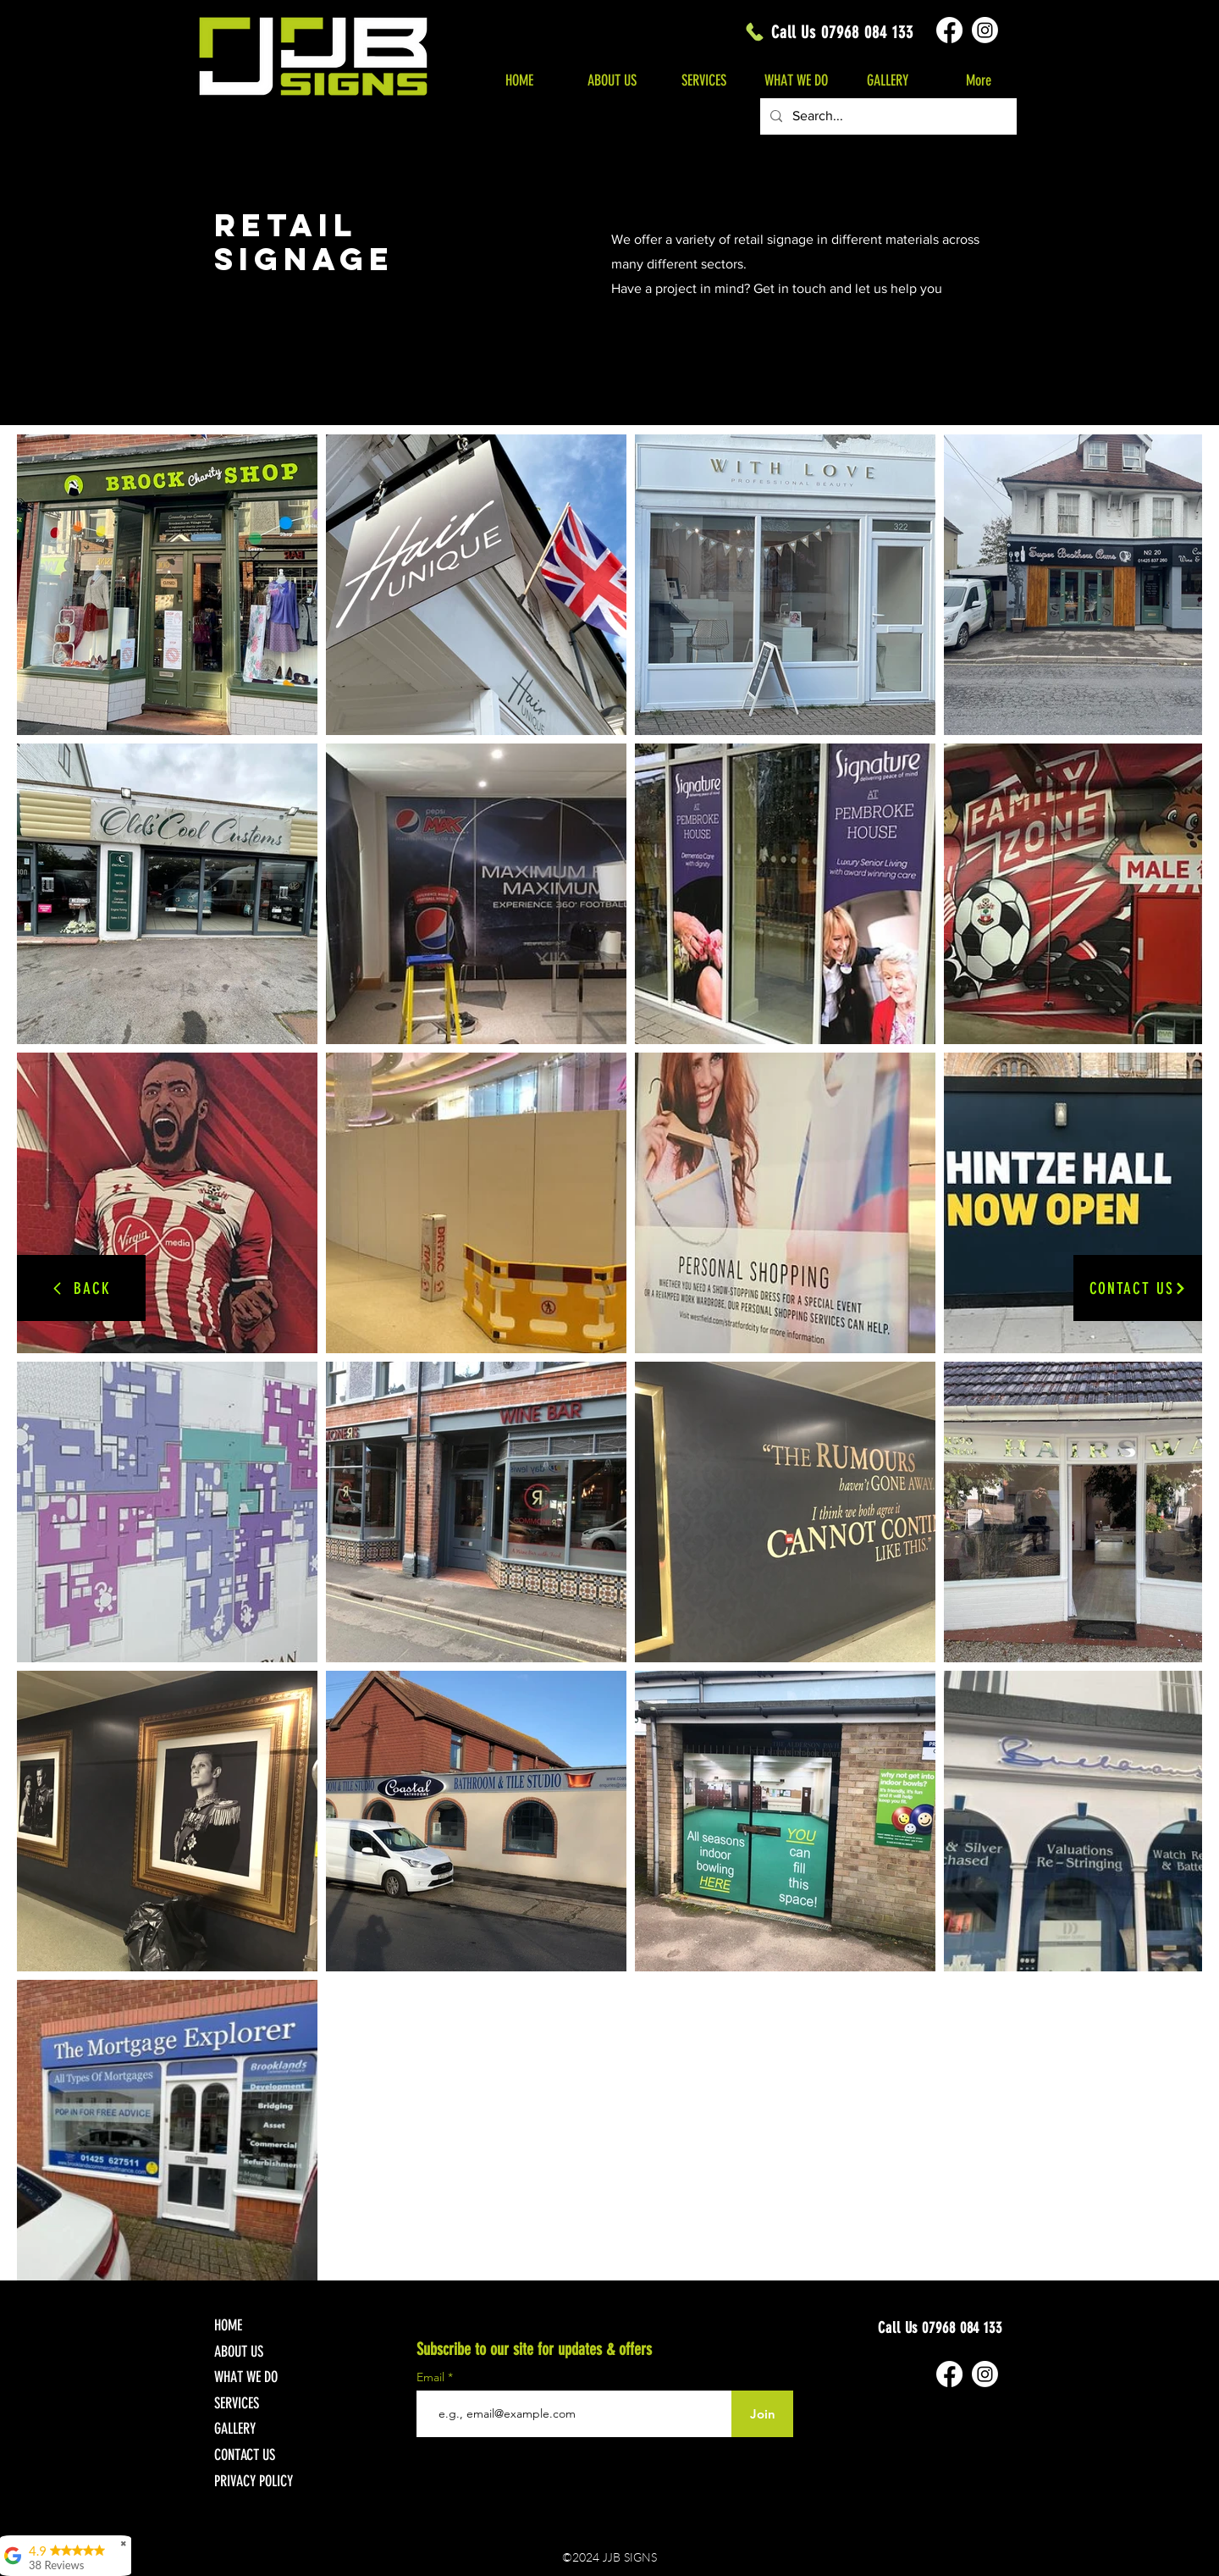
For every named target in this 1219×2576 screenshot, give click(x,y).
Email (432, 2377)
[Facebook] (949, 30)
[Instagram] (985, 30)
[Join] (762, 2414)
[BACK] (81, 1288)
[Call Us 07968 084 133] (828, 32)
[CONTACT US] (1137, 1288)
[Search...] (886, 116)
